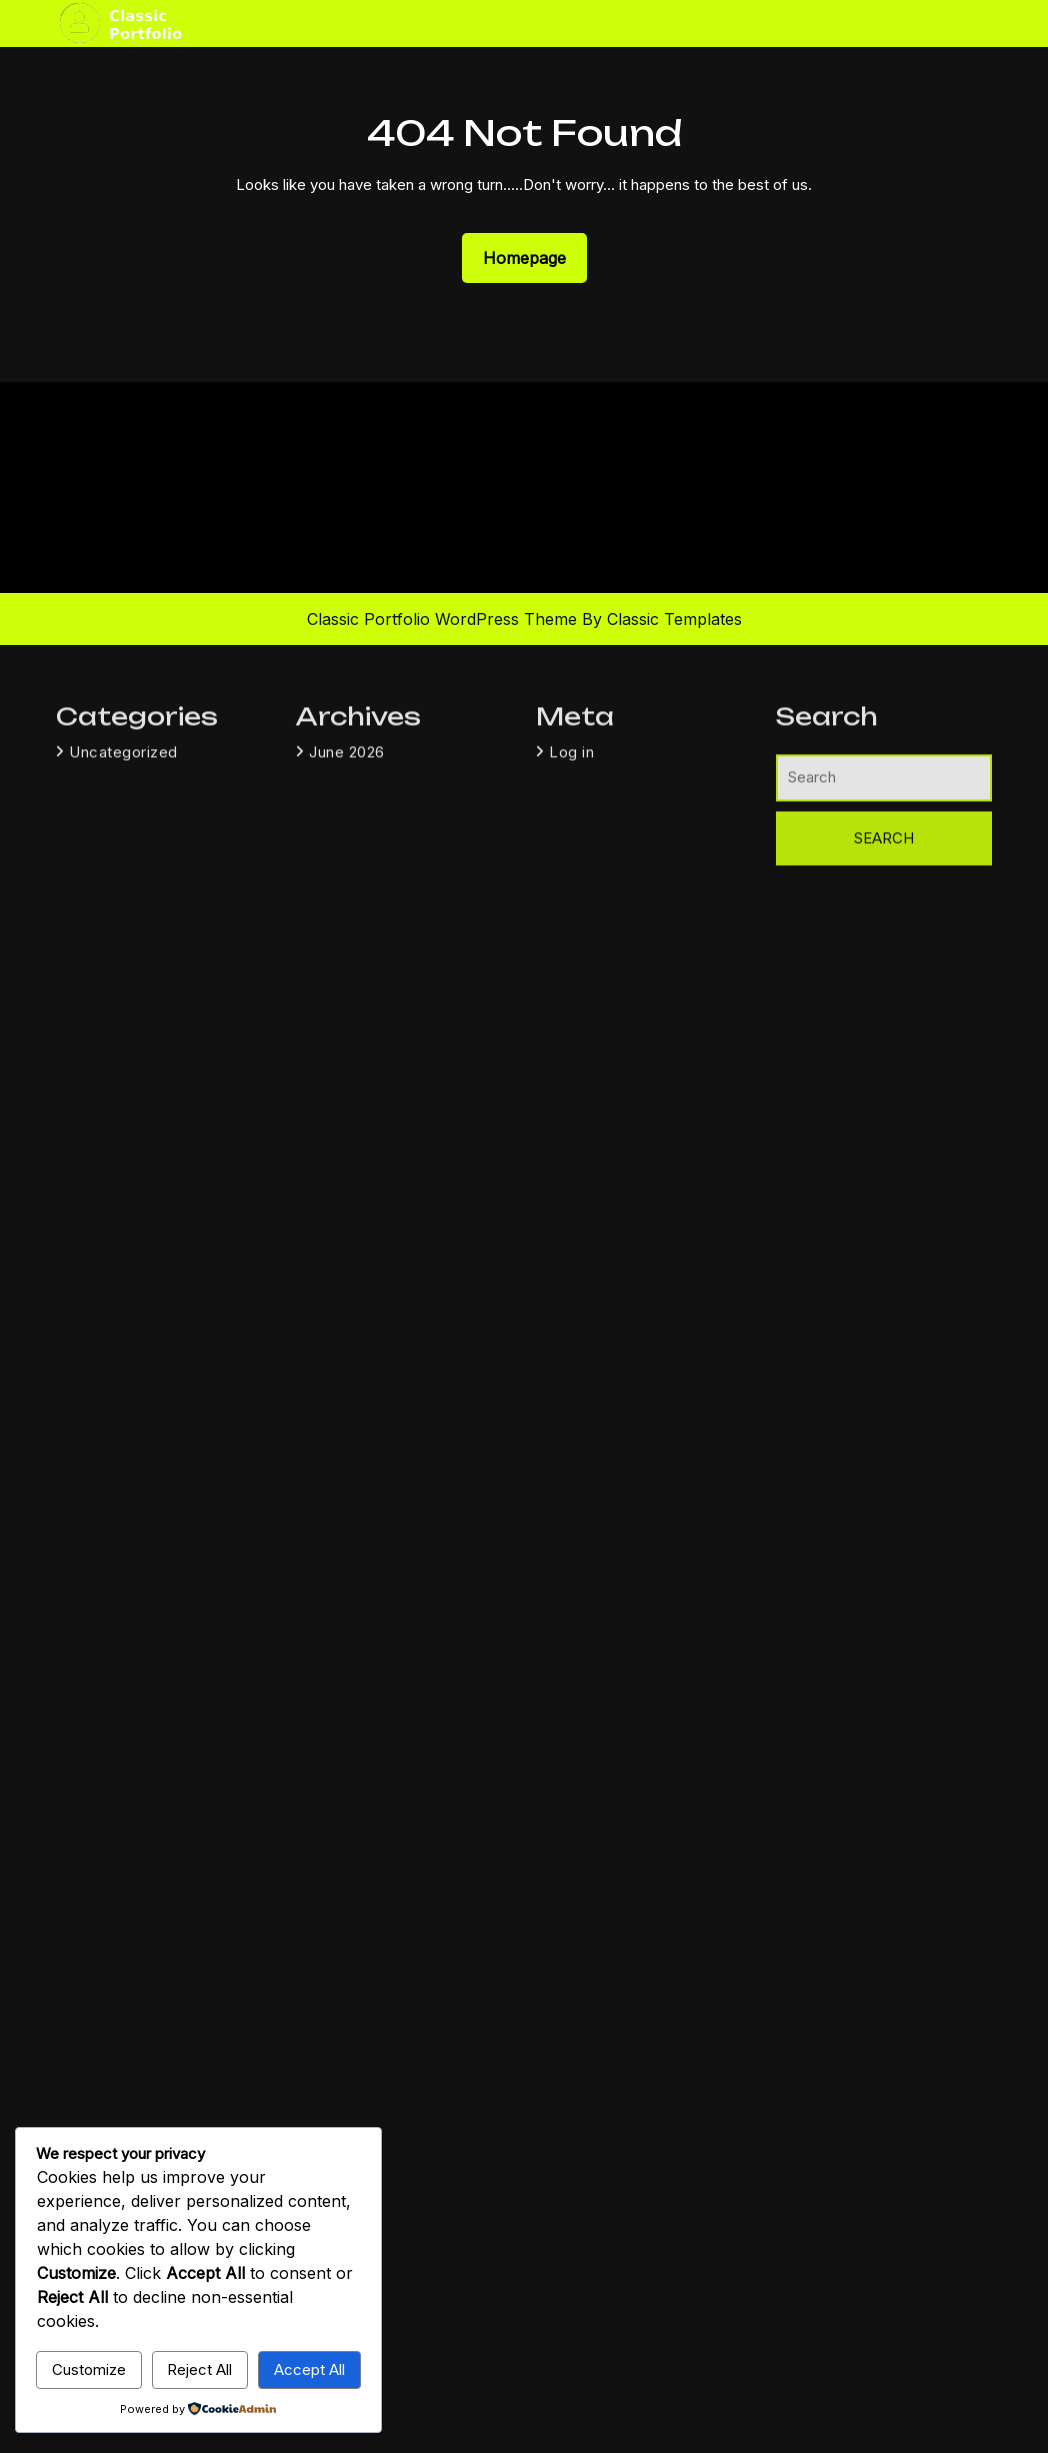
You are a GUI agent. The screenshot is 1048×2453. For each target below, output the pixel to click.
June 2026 (347, 945)
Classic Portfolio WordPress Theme (444, 619)
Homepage (532, 256)
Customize (89, 2369)
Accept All (309, 2369)
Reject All (199, 2369)
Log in (571, 945)
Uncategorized (123, 945)
